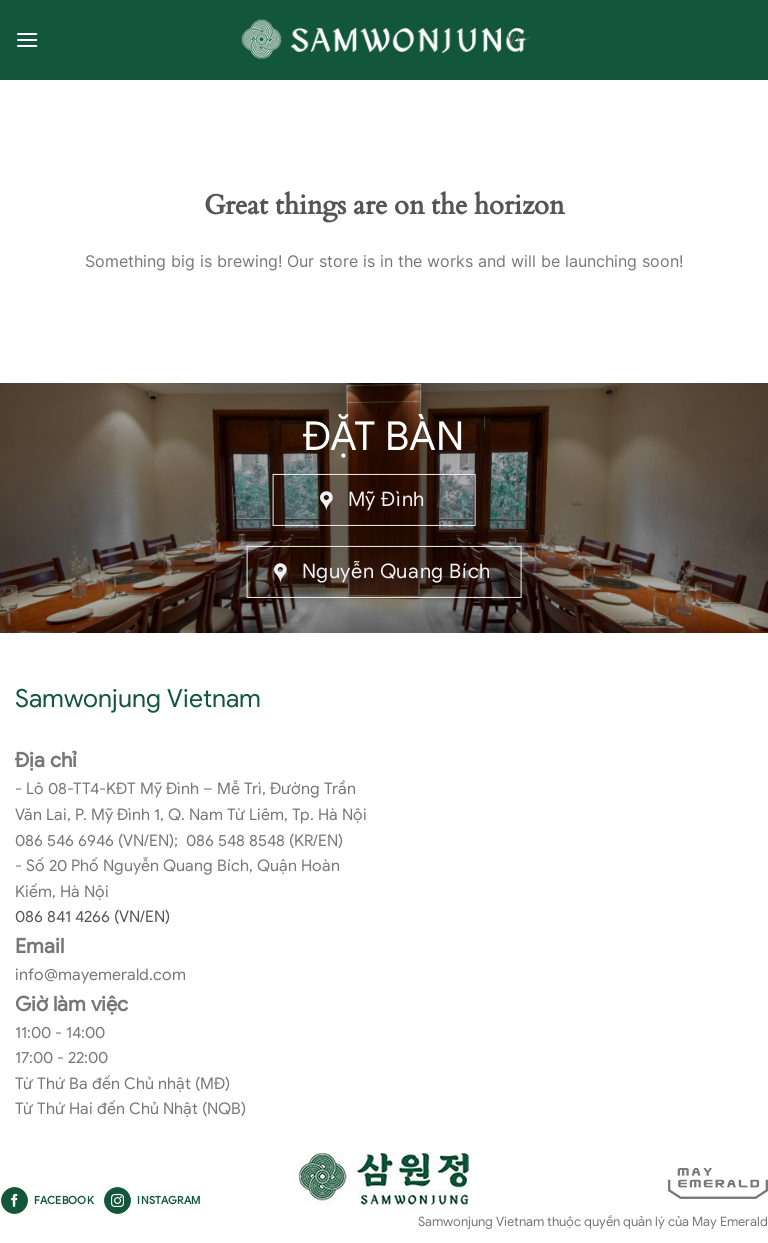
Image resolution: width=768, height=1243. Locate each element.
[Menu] (27, 39)
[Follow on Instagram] (117, 1201)
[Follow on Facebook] (14, 1201)
